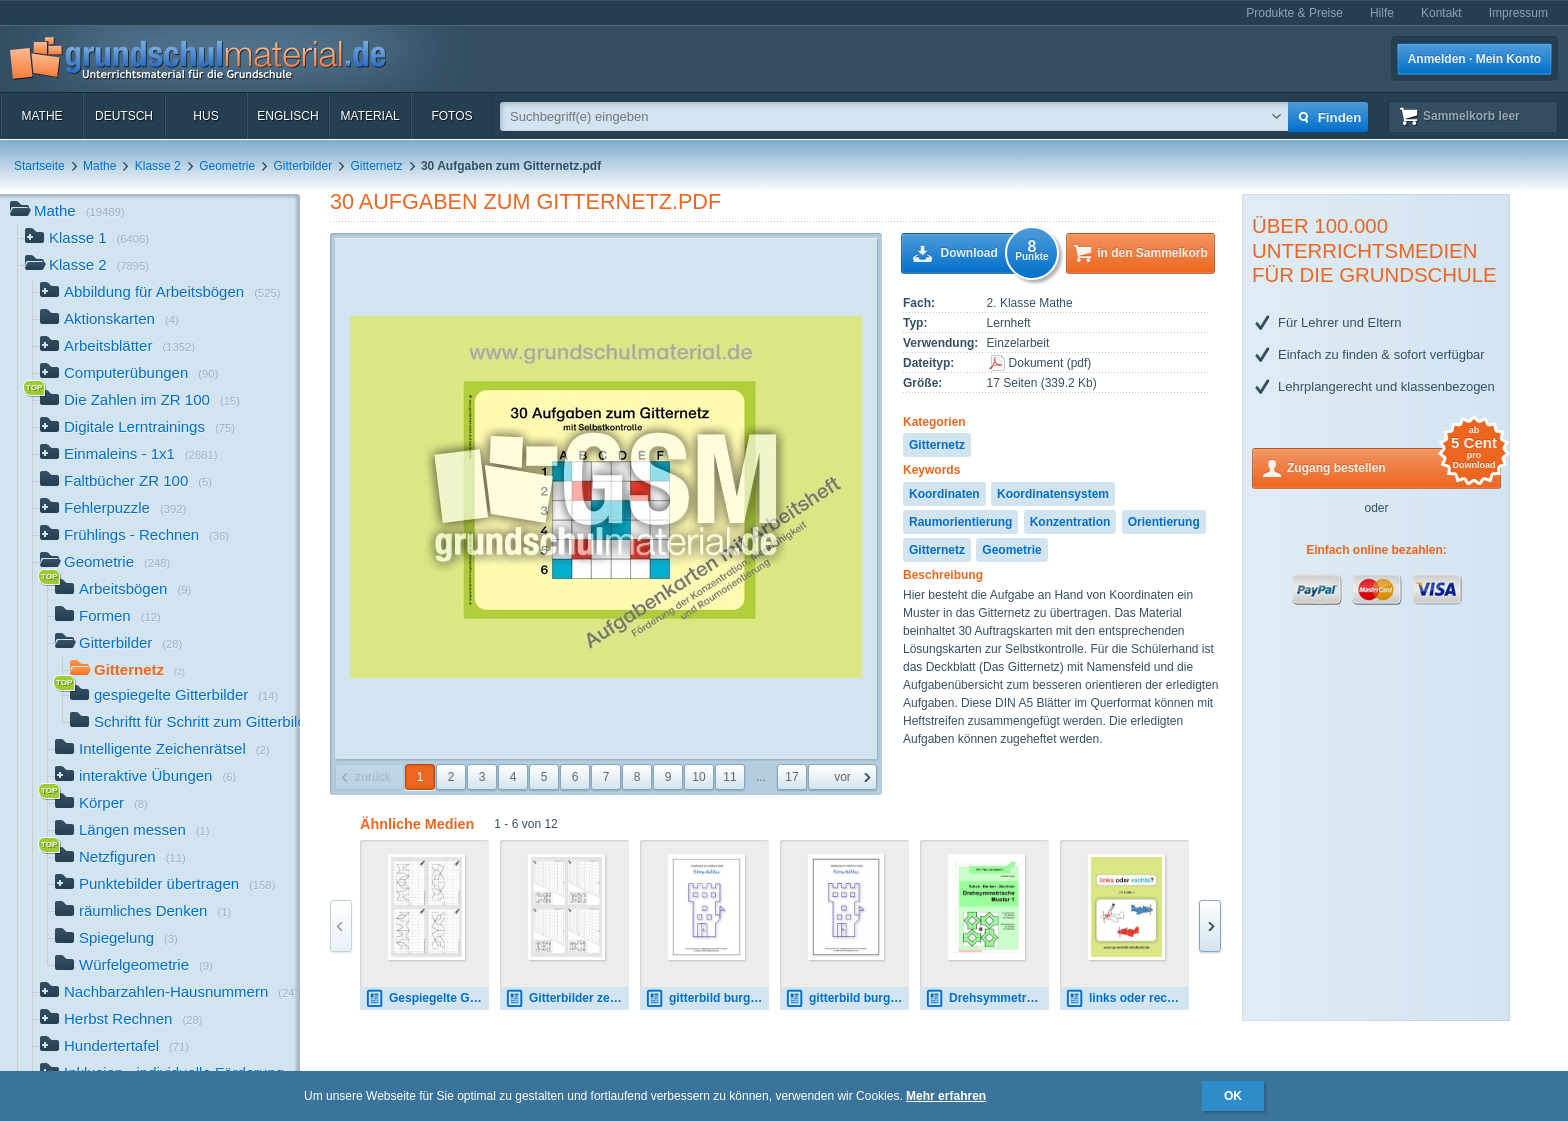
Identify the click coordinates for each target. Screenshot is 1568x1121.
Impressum (1518, 13)
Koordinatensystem (1053, 494)
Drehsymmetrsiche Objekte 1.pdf (987, 998)
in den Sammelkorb (1152, 253)
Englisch (287, 116)
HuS (205, 116)
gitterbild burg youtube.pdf (707, 998)
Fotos (451, 116)
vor (842, 777)
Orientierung (1164, 522)
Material (369, 116)
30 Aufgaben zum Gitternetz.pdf (525, 201)
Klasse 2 (158, 166)
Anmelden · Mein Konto (1474, 59)
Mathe (41, 116)
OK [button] (1233, 1096)
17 (791, 777)
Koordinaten (944, 494)
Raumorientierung (960, 522)
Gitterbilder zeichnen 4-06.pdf (567, 998)
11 (729, 777)
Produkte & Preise (1294, 13)
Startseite (39, 166)
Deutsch (124, 116)
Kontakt (1441, 13)
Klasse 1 (87, 239)
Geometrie (227, 166)
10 (698, 777)
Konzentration (1070, 522)
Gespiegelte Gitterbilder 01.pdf (427, 998)
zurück (372, 777)
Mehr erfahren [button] (946, 1096)
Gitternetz (377, 166)
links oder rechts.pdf (1127, 998)
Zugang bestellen (1394, 466)
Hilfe (1382, 13)
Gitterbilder (303, 166)
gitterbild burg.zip (847, 998)
